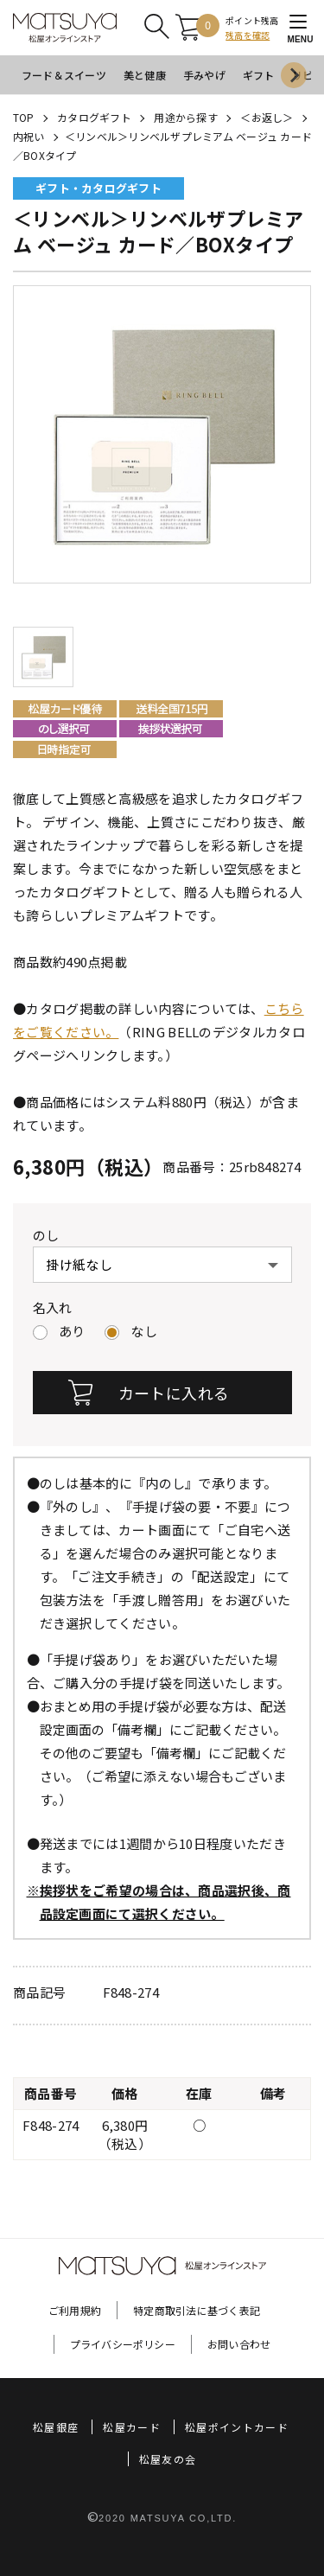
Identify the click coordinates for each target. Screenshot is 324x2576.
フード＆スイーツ (64, 74)
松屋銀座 (56, 2427)
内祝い (29, 136)
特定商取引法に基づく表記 (196, 2310)
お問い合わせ (238, 2344)
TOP (24, 117)
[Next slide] (294, 75)
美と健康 (145, 74)
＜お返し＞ (266, 117)
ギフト (259, 74)
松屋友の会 (168, 2459)
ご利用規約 (74, 2310)
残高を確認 (248, 35)
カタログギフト (94, 117)
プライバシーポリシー (122, 2344)
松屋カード (132, 2427)
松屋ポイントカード (237, 2427)
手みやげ (204, 74)
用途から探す (185, 117)
